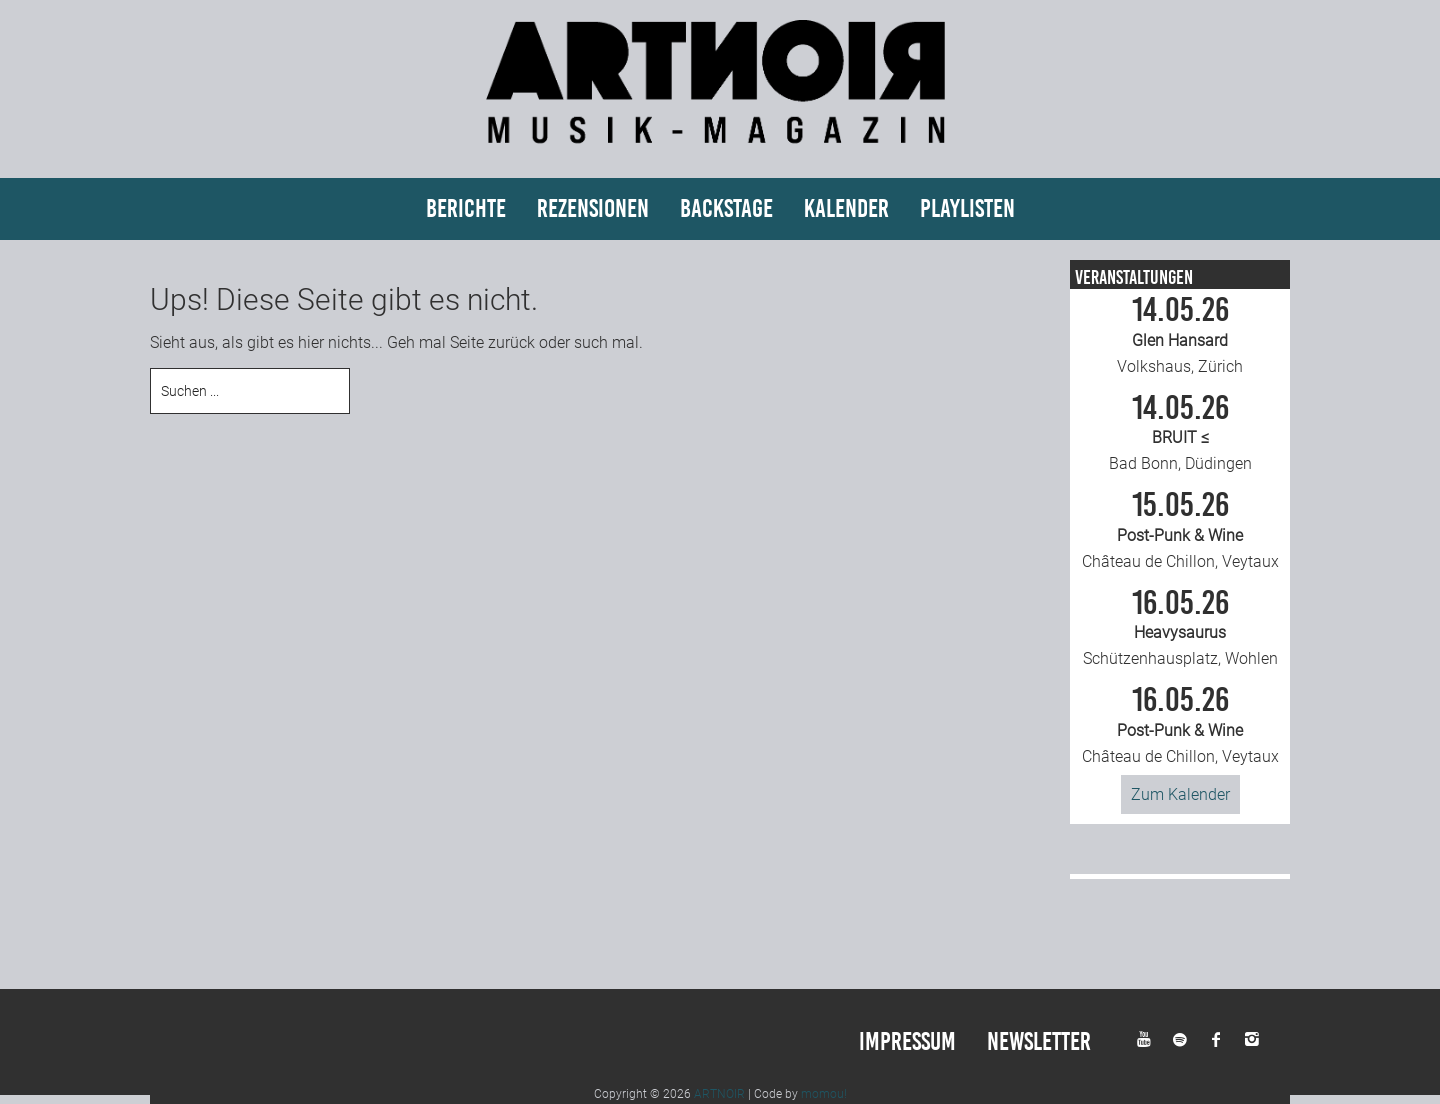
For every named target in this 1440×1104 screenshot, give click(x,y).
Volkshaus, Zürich (1180, 335)
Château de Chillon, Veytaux (1180, 530)
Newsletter (1039, 1041)
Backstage (726, 208)
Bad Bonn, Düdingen (1180, 433)
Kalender (846, 208)
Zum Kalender (1180, 794)
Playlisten (967, 208)
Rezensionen (593, 208)
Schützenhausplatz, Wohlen (1180, 628)
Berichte (466, 208)
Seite (467, 342)
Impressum (907, 1041)
